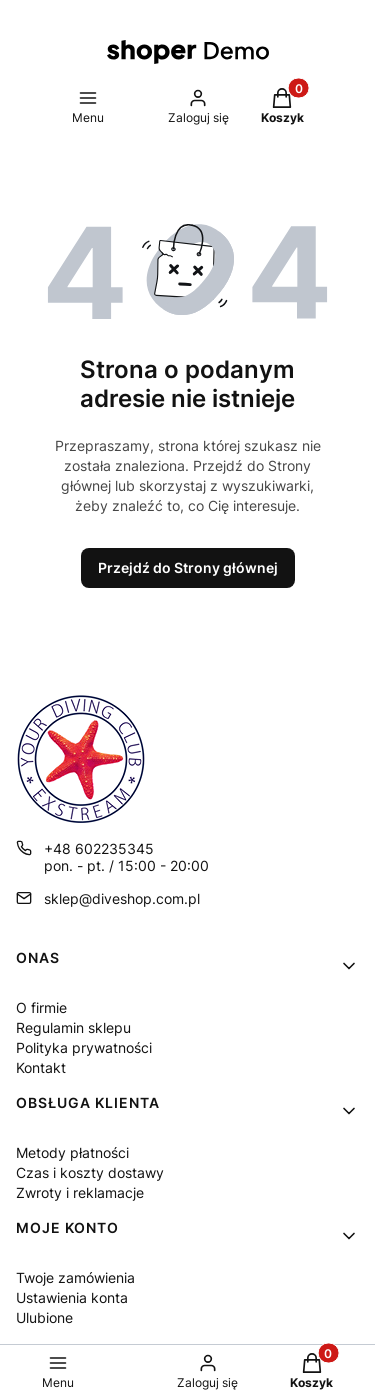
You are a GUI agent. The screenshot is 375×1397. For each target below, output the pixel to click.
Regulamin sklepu (73, 1027)
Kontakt (41, 1067)
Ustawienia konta (72, 1297)
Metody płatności (72, 1152)
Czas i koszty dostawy (90, 1172)
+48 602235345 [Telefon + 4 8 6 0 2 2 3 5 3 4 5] (99, 848)
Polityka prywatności (84, 1047)
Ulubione (44, 1317)
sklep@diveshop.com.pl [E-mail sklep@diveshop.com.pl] (122, 898)
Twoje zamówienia (75, 1277)
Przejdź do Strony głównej (188, 567)
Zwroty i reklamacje (80, 1192)
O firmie (41, 1007)
